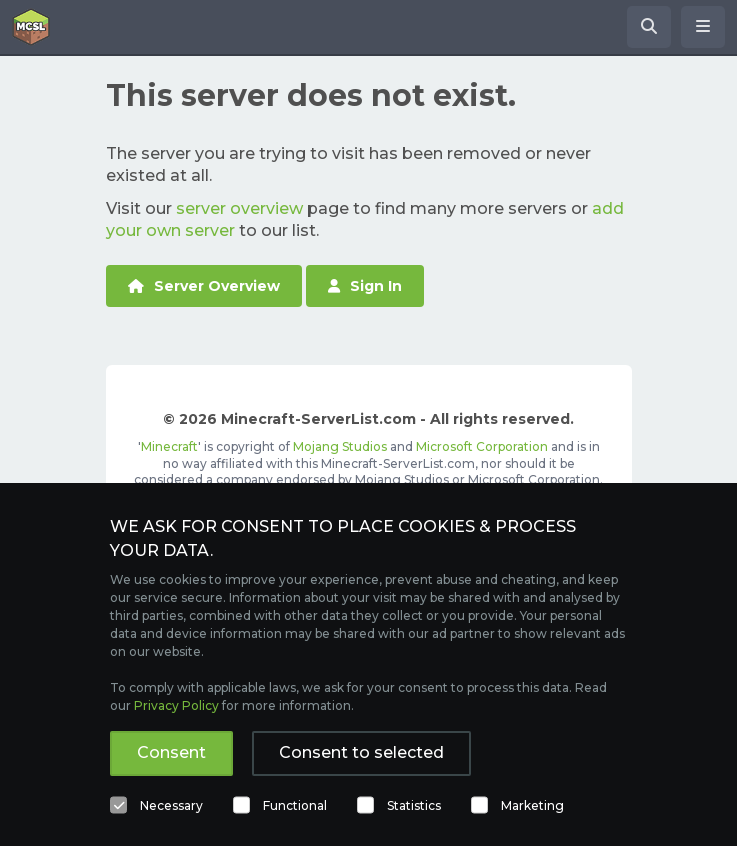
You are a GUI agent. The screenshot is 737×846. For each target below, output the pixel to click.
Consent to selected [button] (361, 752)
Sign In (365, 286)
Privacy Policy (176, 705)
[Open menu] (703, 27)
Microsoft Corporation (482, 446)
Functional (295, 805)
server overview (239, 208)
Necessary (171, 805)
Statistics (414, 805)
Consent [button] (171, 752)
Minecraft (169, 446)
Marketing (532, 805)
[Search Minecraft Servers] (649, 27)
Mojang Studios (340, 446)
